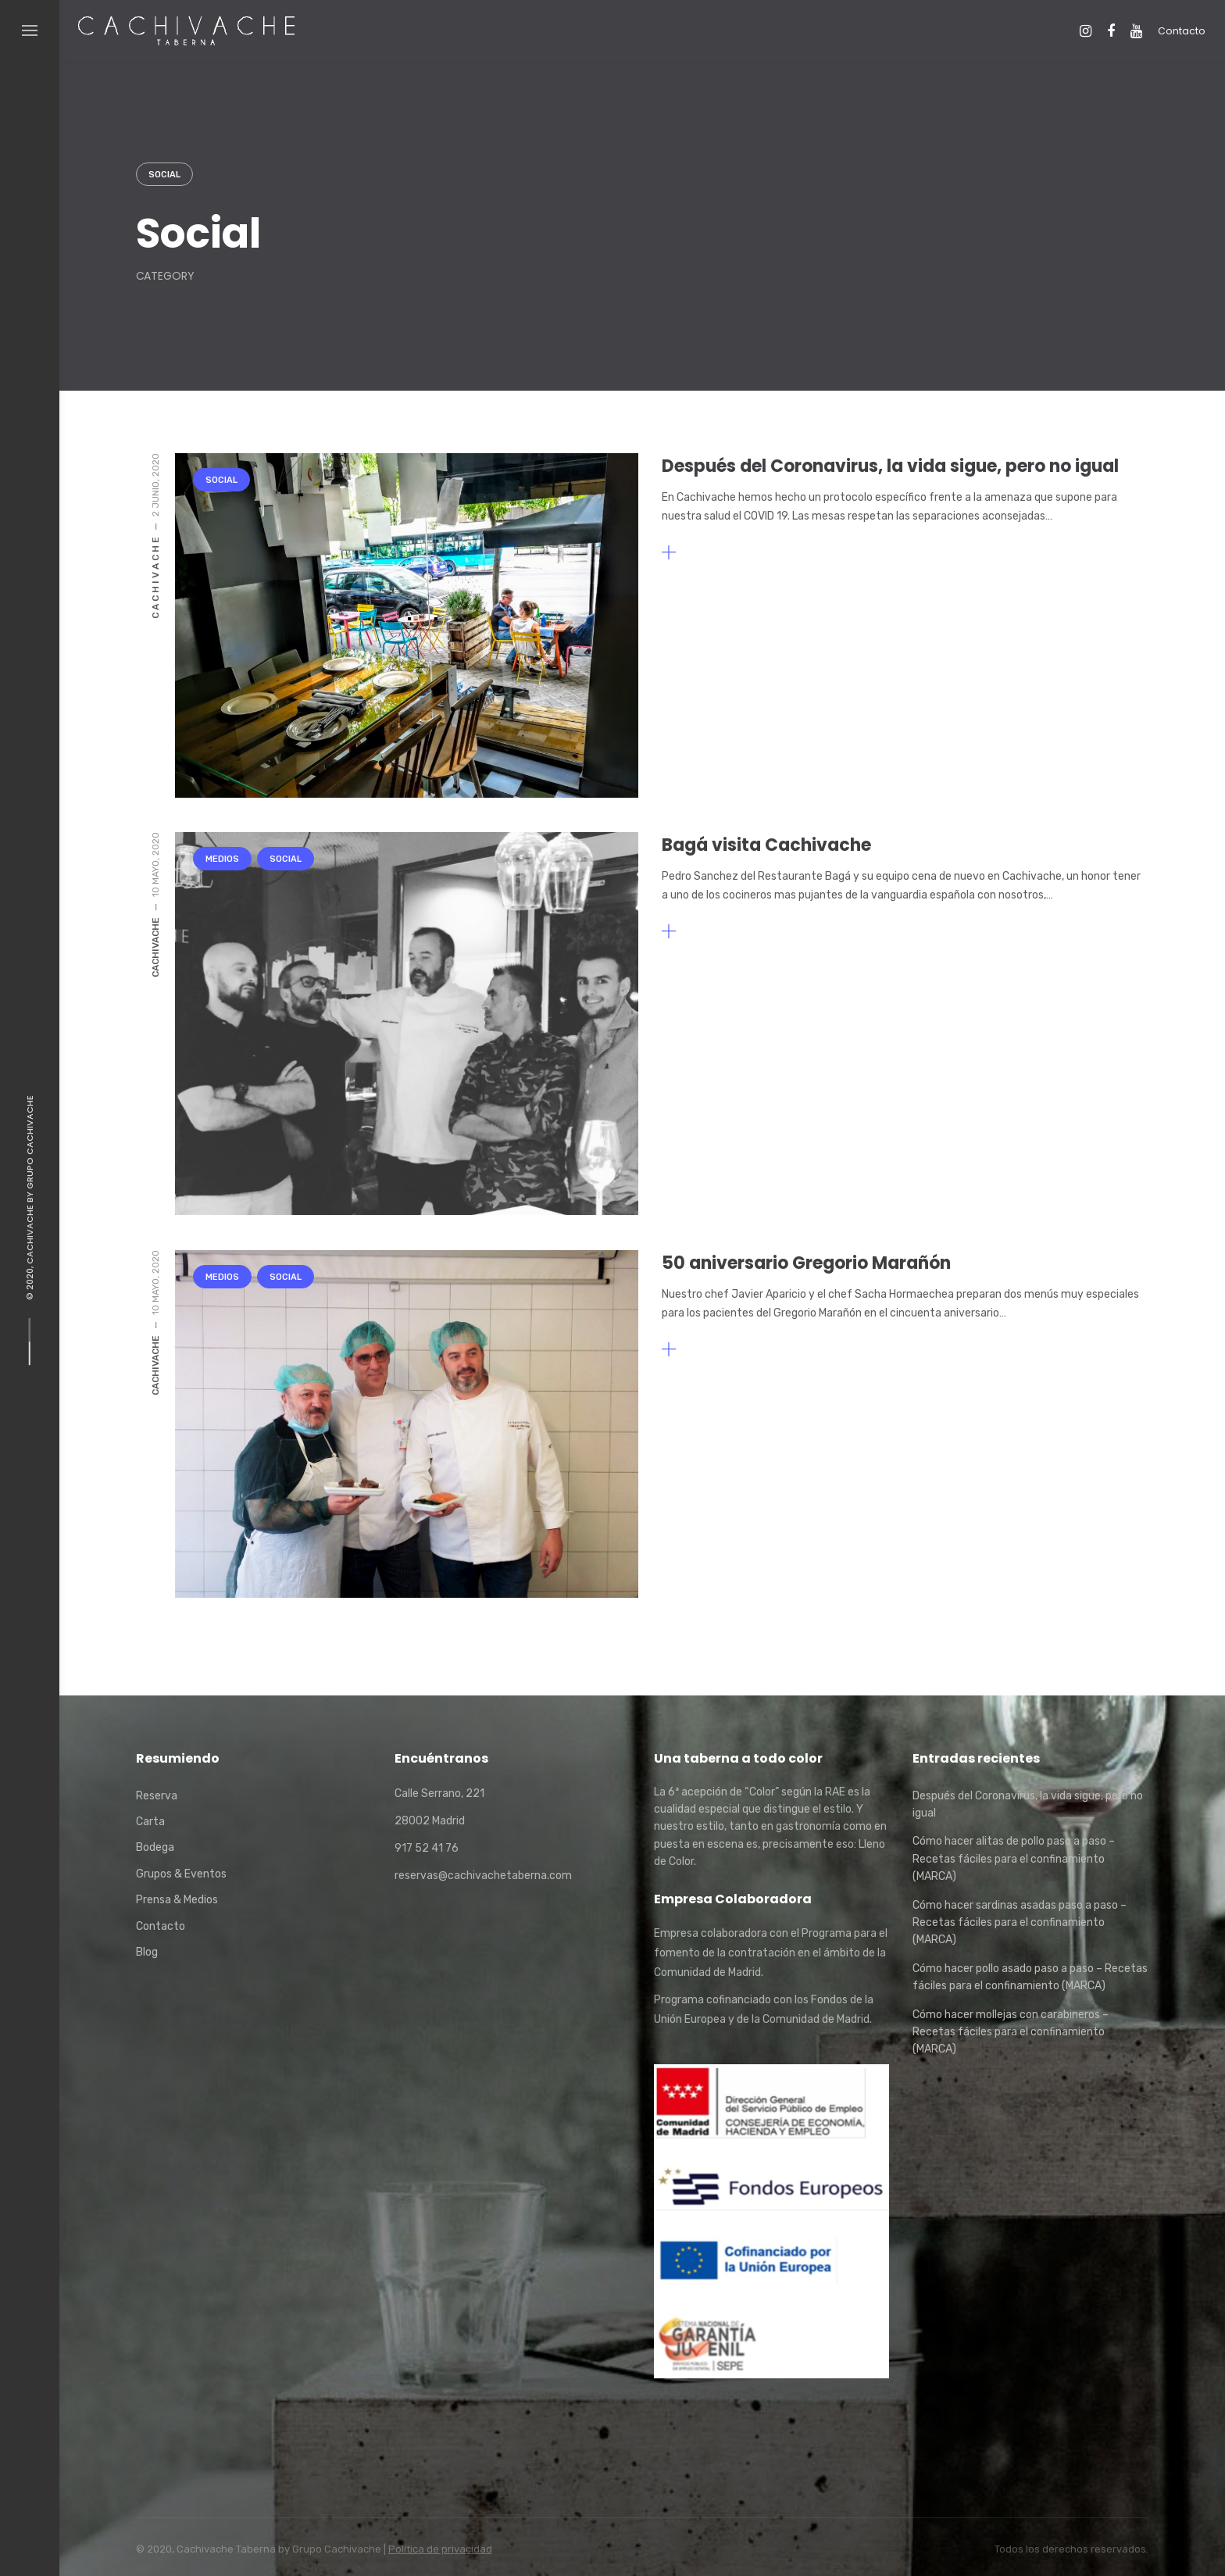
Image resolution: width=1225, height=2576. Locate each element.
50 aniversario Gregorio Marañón (806, 1263)
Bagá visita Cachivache (766, 845)
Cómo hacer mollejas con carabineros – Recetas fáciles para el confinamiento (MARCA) (1010, 2032)
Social (164, 175)
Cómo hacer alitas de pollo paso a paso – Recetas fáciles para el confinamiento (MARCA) (1013, 1859)
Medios (222, 859)
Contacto (1181, 31)
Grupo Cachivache (29, 1142)
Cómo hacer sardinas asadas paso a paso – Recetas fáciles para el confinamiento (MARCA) (1019, 1923)
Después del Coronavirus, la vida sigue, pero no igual (890, 466)
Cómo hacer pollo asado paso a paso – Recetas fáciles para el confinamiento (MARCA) (1030, 1977)
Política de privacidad (440, 2549)
